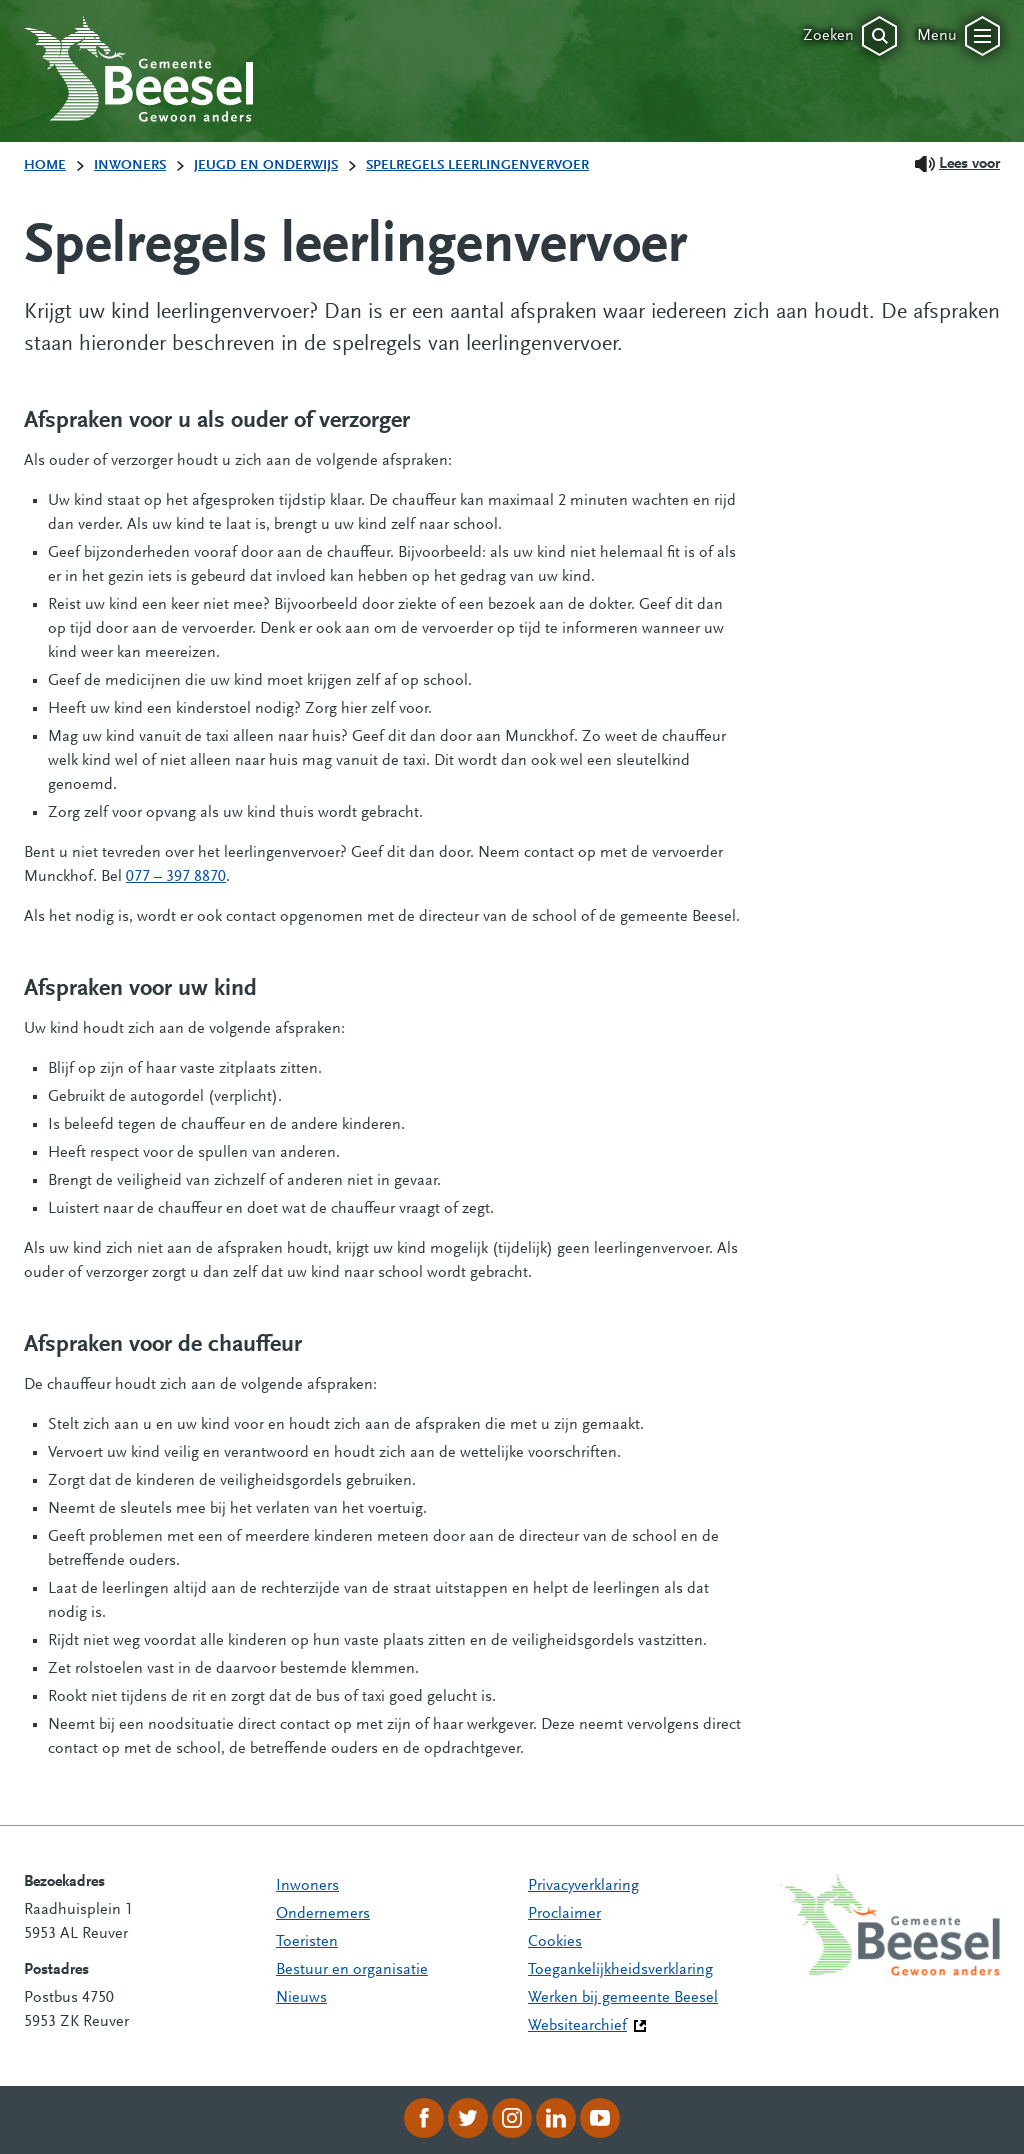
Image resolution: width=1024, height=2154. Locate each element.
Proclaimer (564, 1914)
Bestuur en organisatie (352, 1970)
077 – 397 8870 (176, 877)
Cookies (555, 1942)
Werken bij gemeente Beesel (623, 1998)
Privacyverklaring (583, 1886)
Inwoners (307, 1886)
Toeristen (307, 1942)
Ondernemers (323, 1914)
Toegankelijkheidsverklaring (620, 1970)
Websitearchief (577, 2026)
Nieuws (301, 1998)
